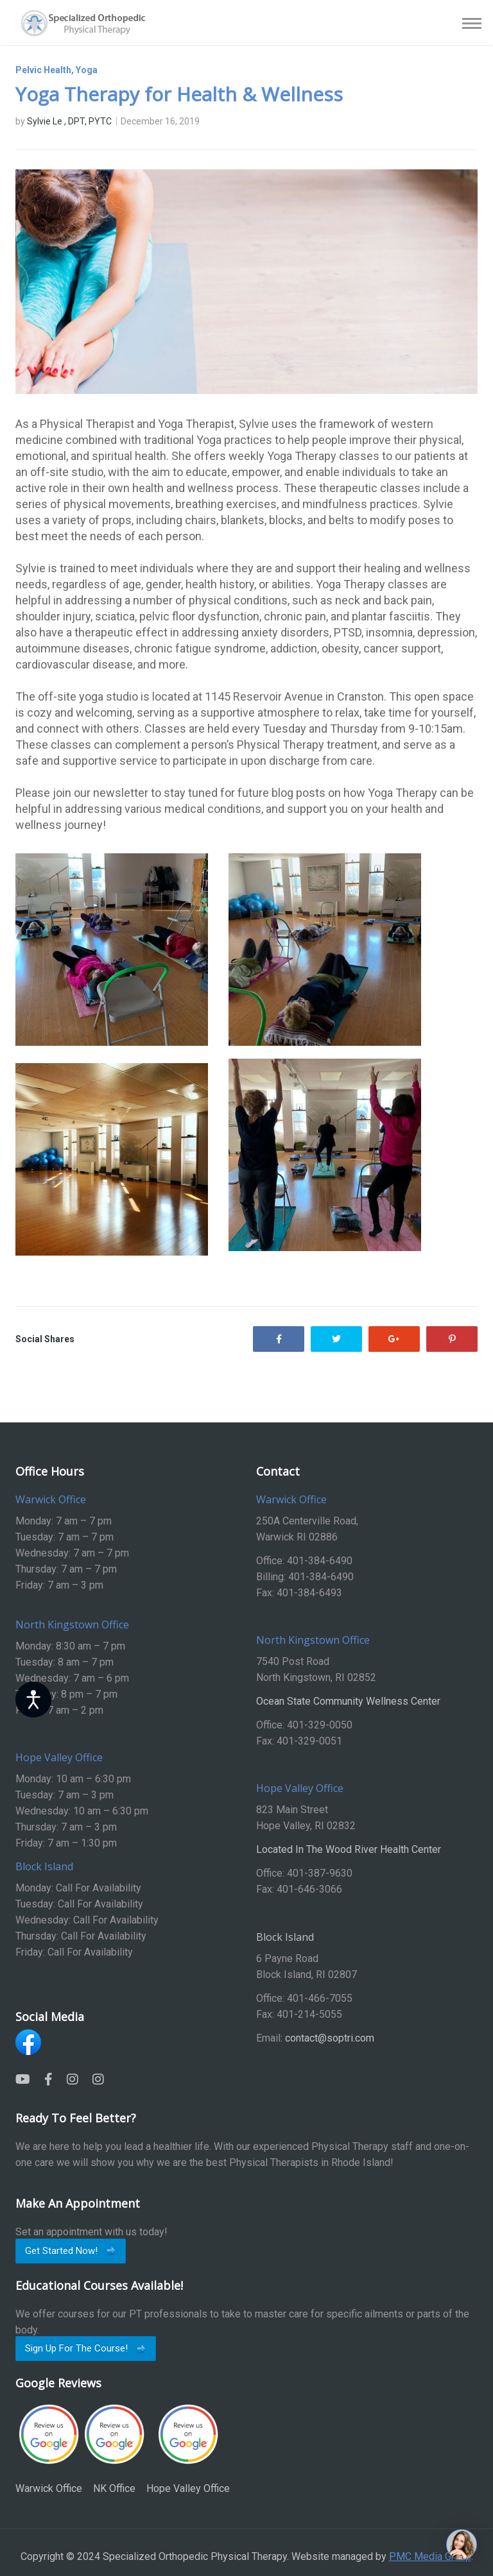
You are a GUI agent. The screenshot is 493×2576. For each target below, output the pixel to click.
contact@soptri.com (329, 2038)
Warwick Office (48, 2449)
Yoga (87, 70)
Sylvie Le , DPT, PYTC (69, 121)
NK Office (114, 2449)
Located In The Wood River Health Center (348, 1849)
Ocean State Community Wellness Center (348, 1701)
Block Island (285, 1937)
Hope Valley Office (188, 2449)
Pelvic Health (43, 70)
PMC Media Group (430, 2556)
